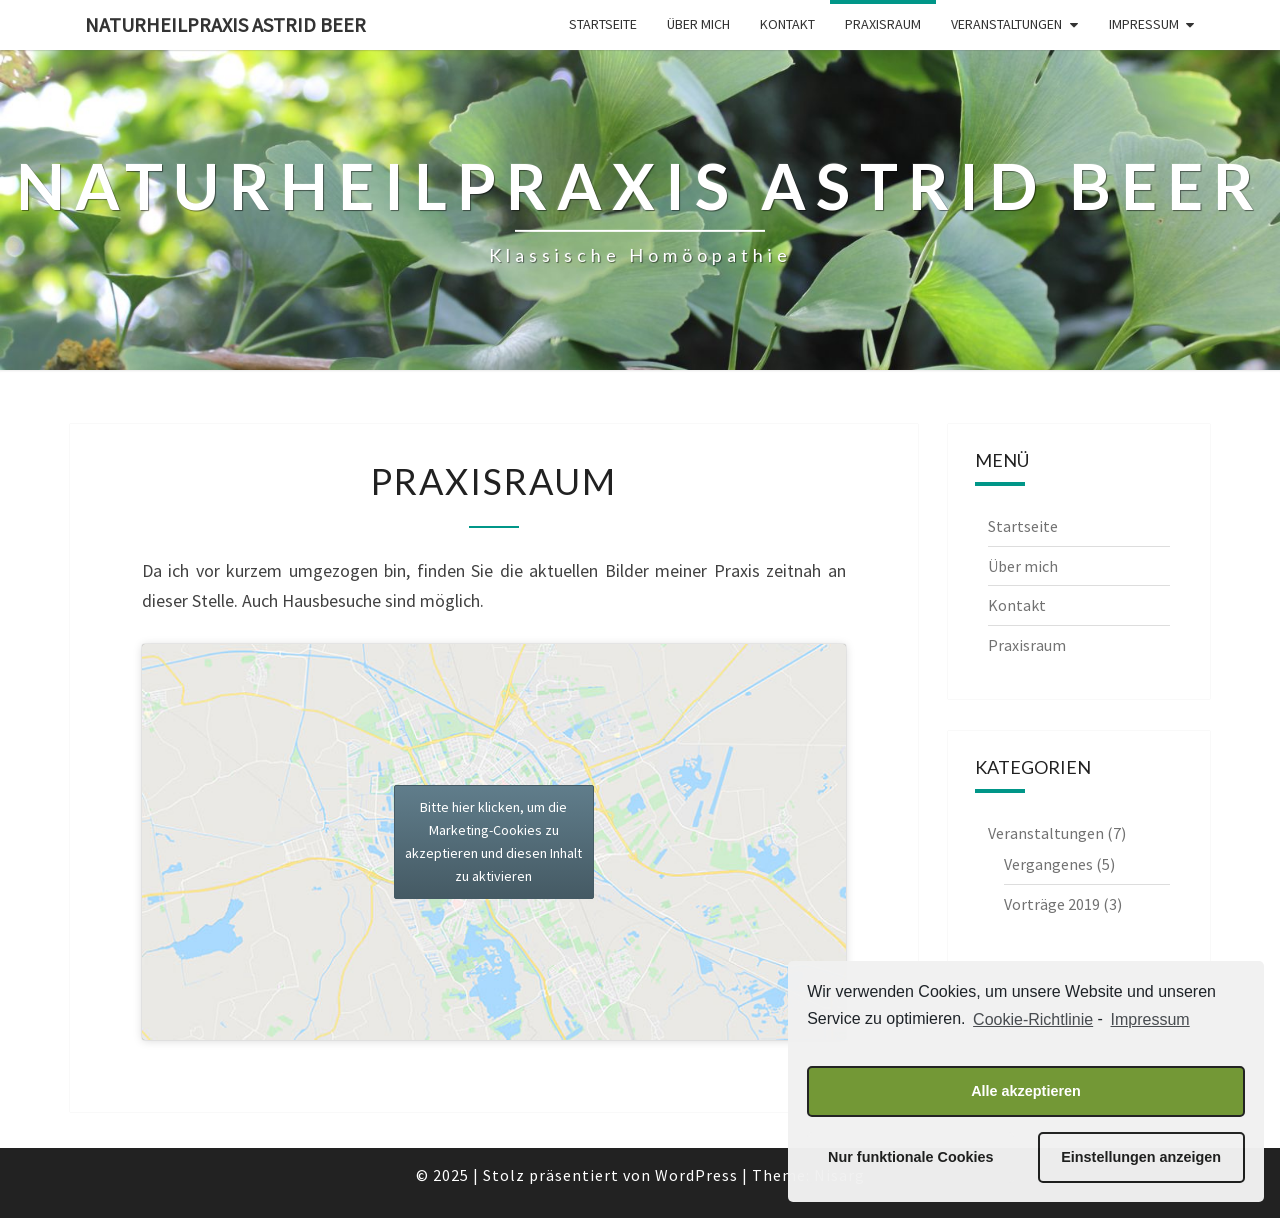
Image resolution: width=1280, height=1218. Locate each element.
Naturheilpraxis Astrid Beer (225, 24)
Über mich (698, 24)
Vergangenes (1048, 864)
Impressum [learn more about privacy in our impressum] (1150, 1019)
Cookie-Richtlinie (1033, 1019)
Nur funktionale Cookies (911, 1157)
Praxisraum (883, 24)
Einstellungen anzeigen (1141, 1157)
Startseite (603, 24)
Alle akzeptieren (1026, 1091)
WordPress (696, 1175)
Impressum (1144, 24)
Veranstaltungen (1006, 24)
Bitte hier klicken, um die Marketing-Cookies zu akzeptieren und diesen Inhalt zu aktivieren (493, 841)
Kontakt (787, 24)
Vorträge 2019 (1052, 904)
